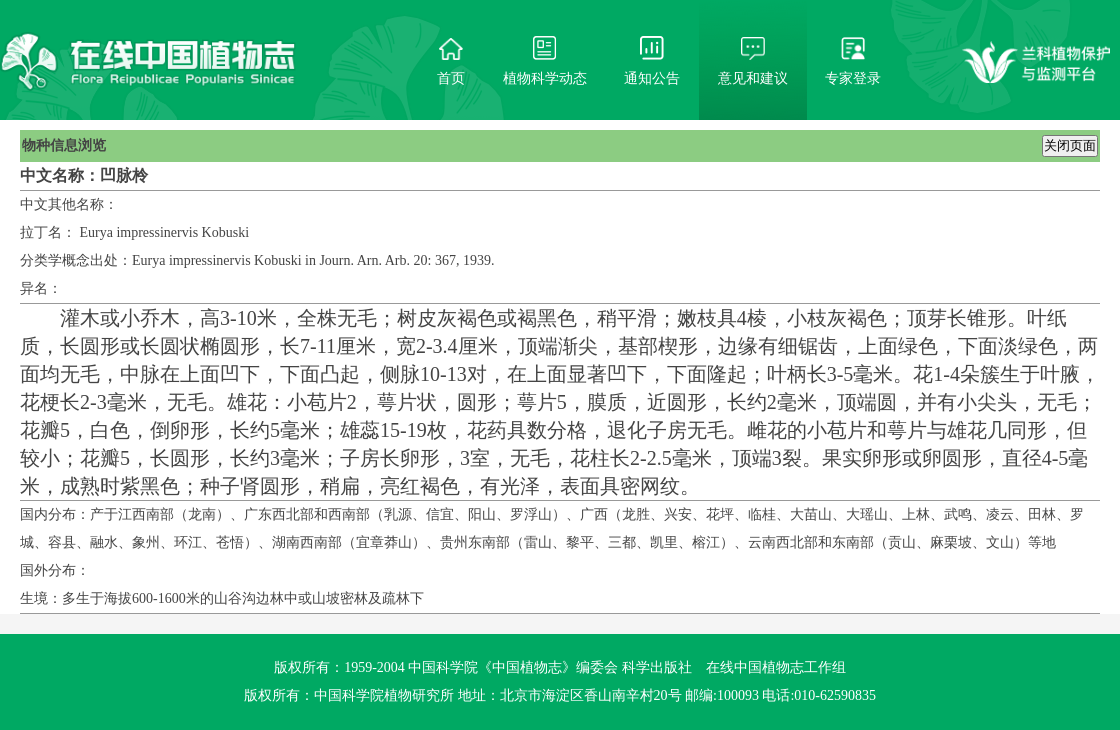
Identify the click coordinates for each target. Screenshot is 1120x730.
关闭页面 (1070, 145)
